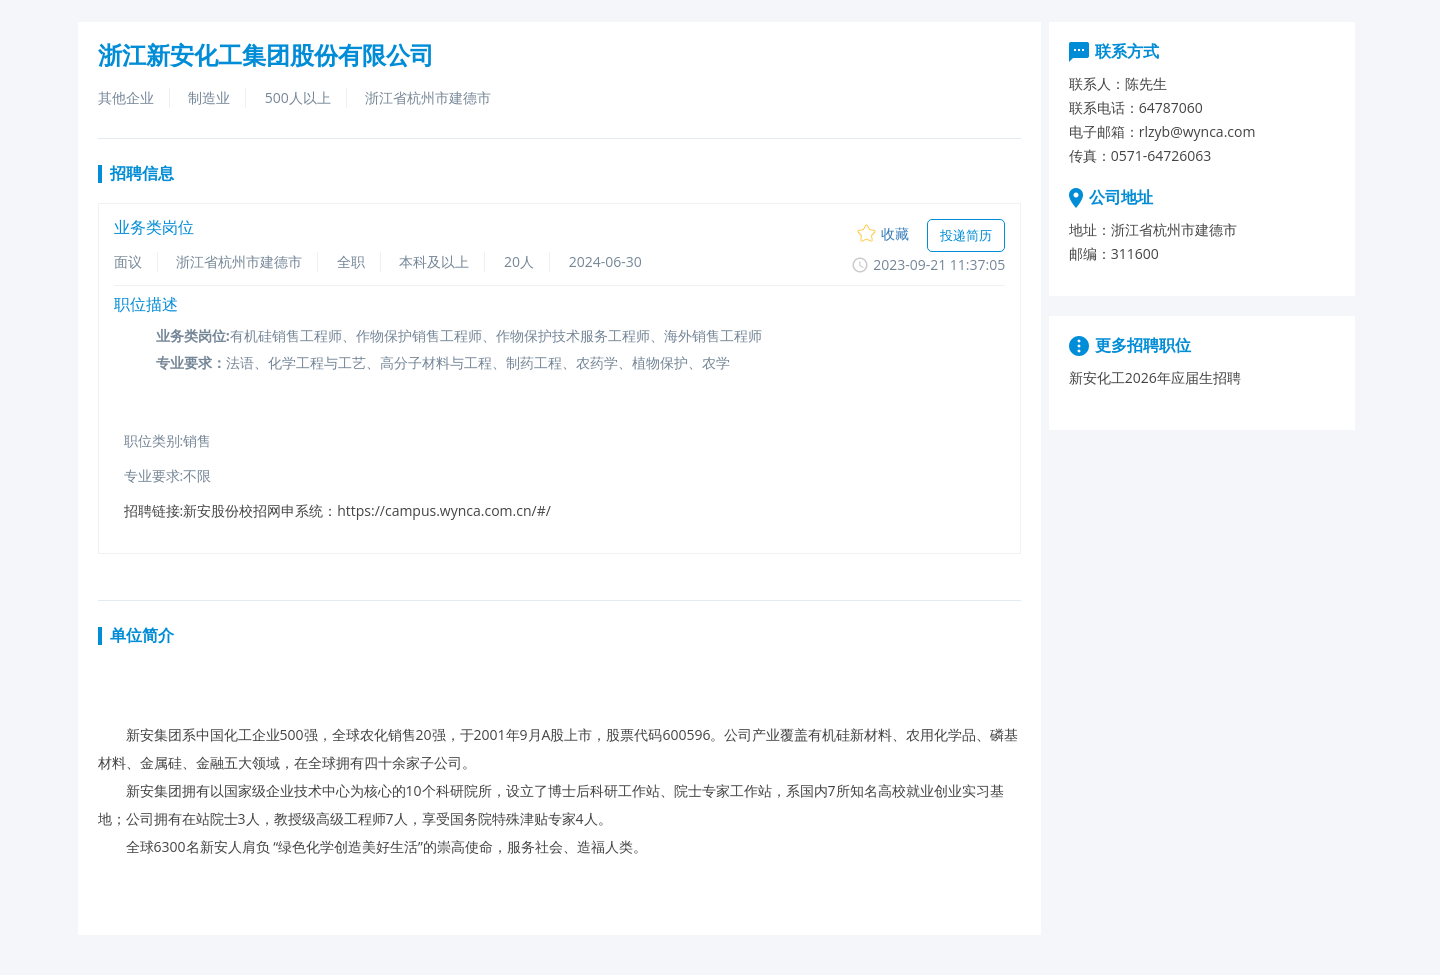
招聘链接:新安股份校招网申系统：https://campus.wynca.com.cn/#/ (337, 510)
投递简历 (966, 235)
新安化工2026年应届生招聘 (1155, 377)
